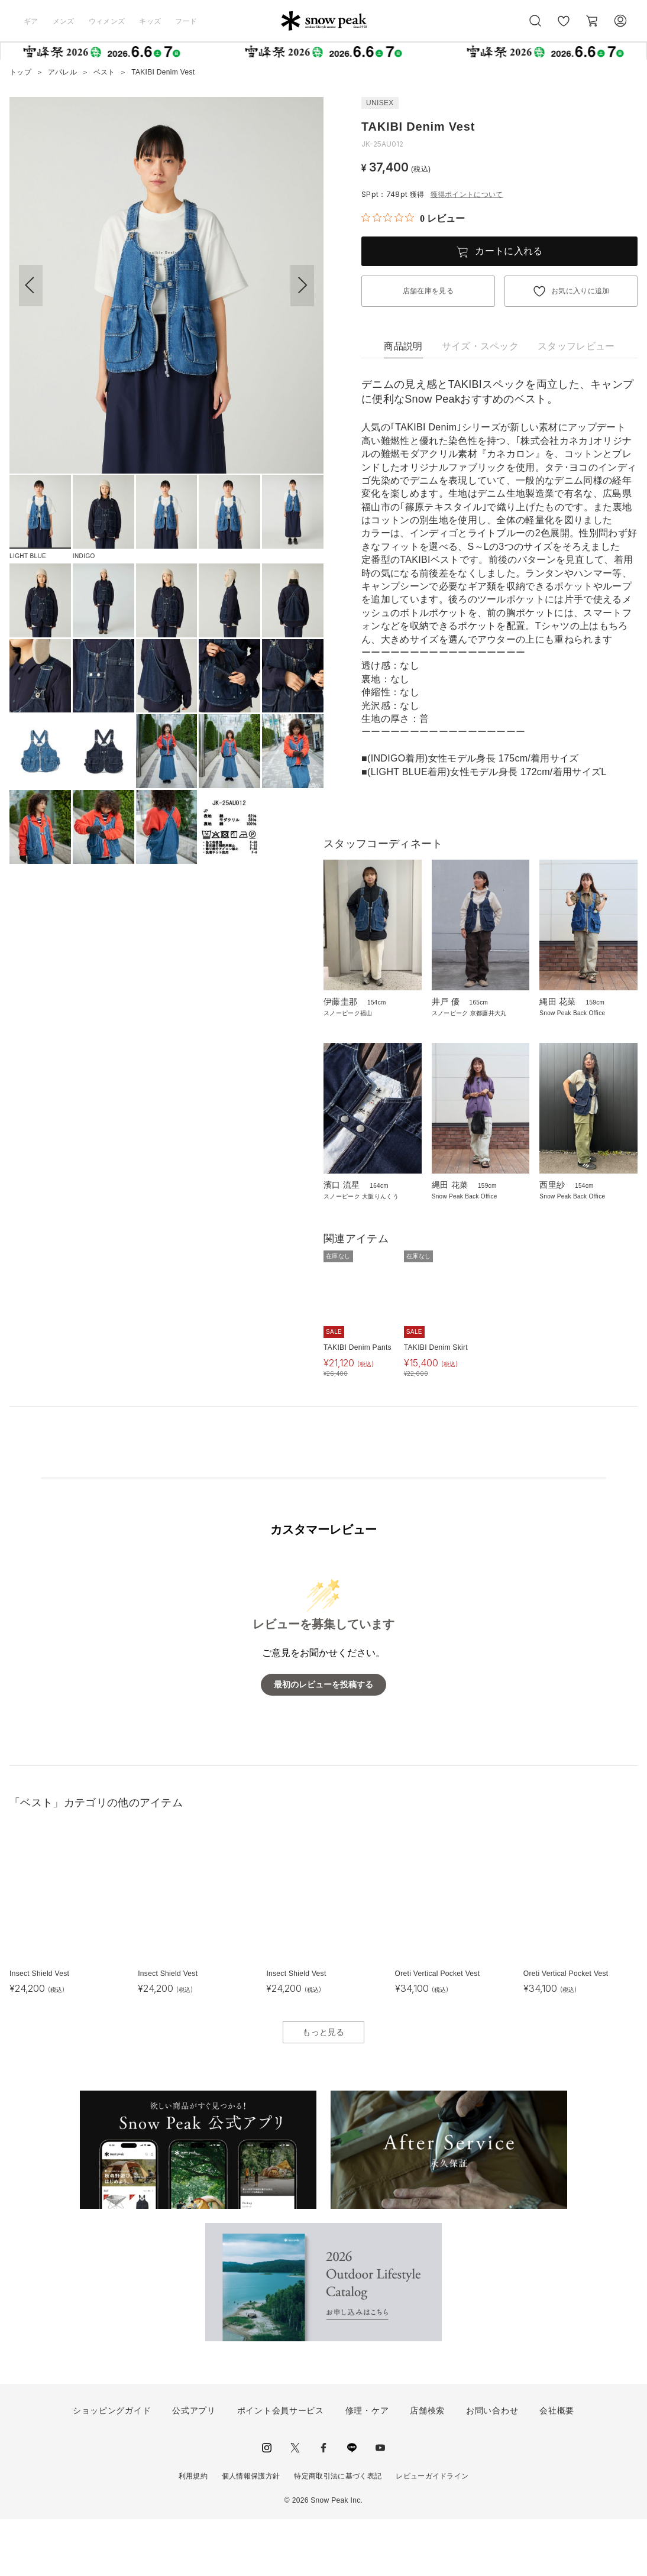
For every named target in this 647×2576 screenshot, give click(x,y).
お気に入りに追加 (580, 291)
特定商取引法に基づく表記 (337, 2533)
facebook (323, 2504)
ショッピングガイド (112, 2467)
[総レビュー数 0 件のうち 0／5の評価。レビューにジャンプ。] (413, 218)
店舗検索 (427, 2467)
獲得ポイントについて (467, 194)
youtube (380, 2504)
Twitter (295, 2504)
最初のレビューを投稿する (323, 1740)
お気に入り (563, 27)
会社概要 (556, 2467)
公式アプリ (194, 2467)
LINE (351, 2504)
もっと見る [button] (323, 2088)
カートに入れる (508, 251)
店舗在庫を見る (428, 291)
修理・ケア (367, 2467)
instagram (266, 2504)
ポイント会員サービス (280, 2467)
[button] (302, 285)
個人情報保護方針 (251, 2533)
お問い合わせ (492, 2467)
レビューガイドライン (432, 2533)
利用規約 (193, 2533)
